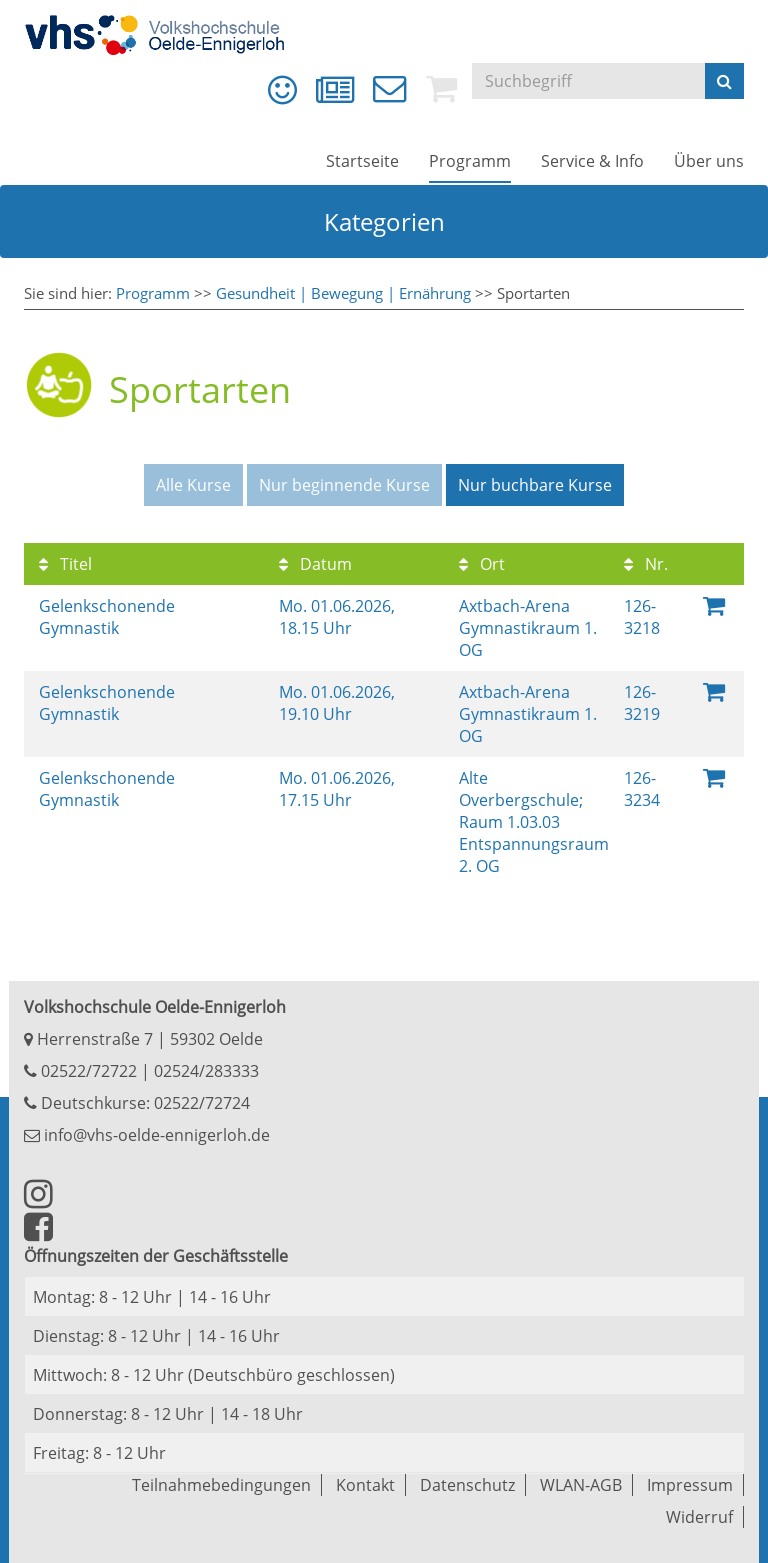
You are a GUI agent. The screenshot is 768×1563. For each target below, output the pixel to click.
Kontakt (365, 1485)
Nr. (646, 564)
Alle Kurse (193, 485)
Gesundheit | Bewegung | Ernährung (343, 293)
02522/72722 (87, 1071)
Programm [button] (470, 161)
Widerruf (699, 1517)
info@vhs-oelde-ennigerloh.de (147, 1135)
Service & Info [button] (592, 161)
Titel (65, 564)
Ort (482, 564)
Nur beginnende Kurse (344, 485)
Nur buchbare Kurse (535, 485)
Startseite (362, 161)
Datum (315, 564)
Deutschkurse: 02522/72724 (143, 1103)
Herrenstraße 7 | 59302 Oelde (143, 1039)
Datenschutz (467, 1485)
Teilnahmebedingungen (221, 1485)
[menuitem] (282, 90)
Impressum (690, 1485)
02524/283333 (206, 1071)
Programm (153, 293)
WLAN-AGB (581, 1485)
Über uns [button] (709, 161)
